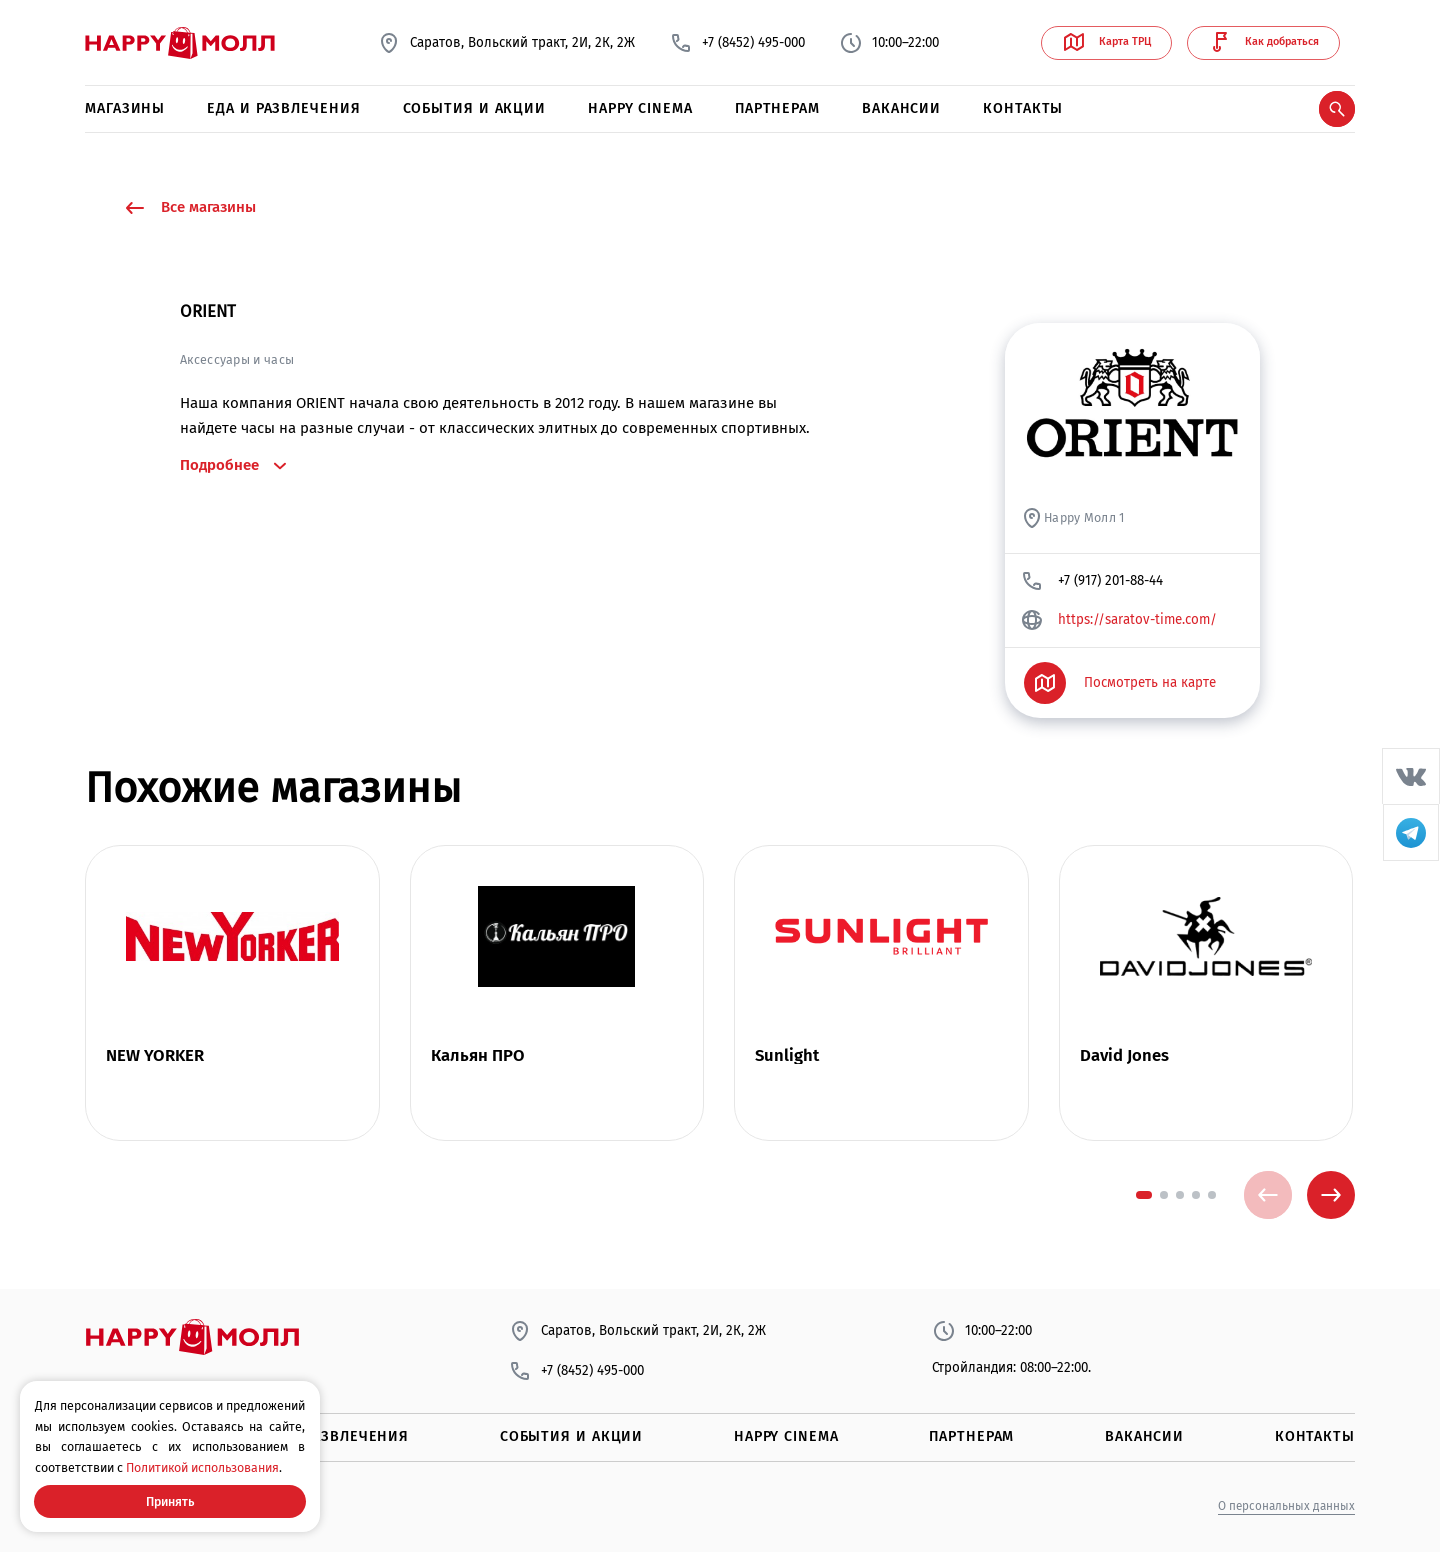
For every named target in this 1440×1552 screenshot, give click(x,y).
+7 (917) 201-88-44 (1091, 581)
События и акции (475, 108)
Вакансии (901, 108)
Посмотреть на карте (1120, 683)
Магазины (125, 108)
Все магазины (189, 208)
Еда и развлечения (283, 108)
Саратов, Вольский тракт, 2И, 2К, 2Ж (506, 43)
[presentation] (1268, 1195)
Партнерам (777, 108)
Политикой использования (202, 1467)
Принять (170, 1501)
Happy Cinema (640, 108)
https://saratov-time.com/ (1118, 620)
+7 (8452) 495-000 (737, 43)
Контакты (1023, 108)
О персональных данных (1286, 1506)
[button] (1144, 1195)
